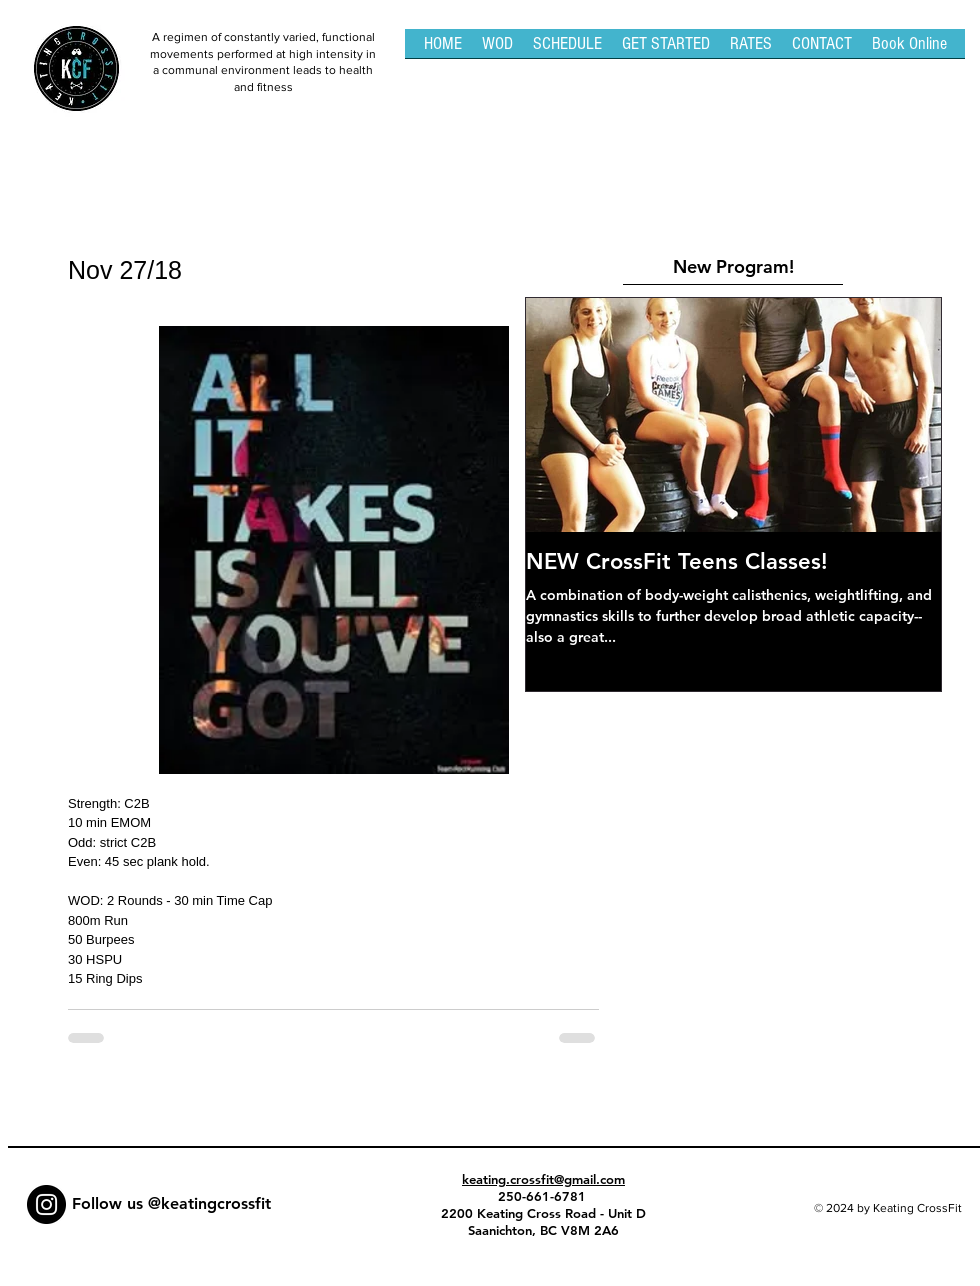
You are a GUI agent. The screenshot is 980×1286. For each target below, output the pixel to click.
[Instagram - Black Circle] (46, 1204)
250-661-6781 (544, 1196)
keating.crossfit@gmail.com (543, 1179)
